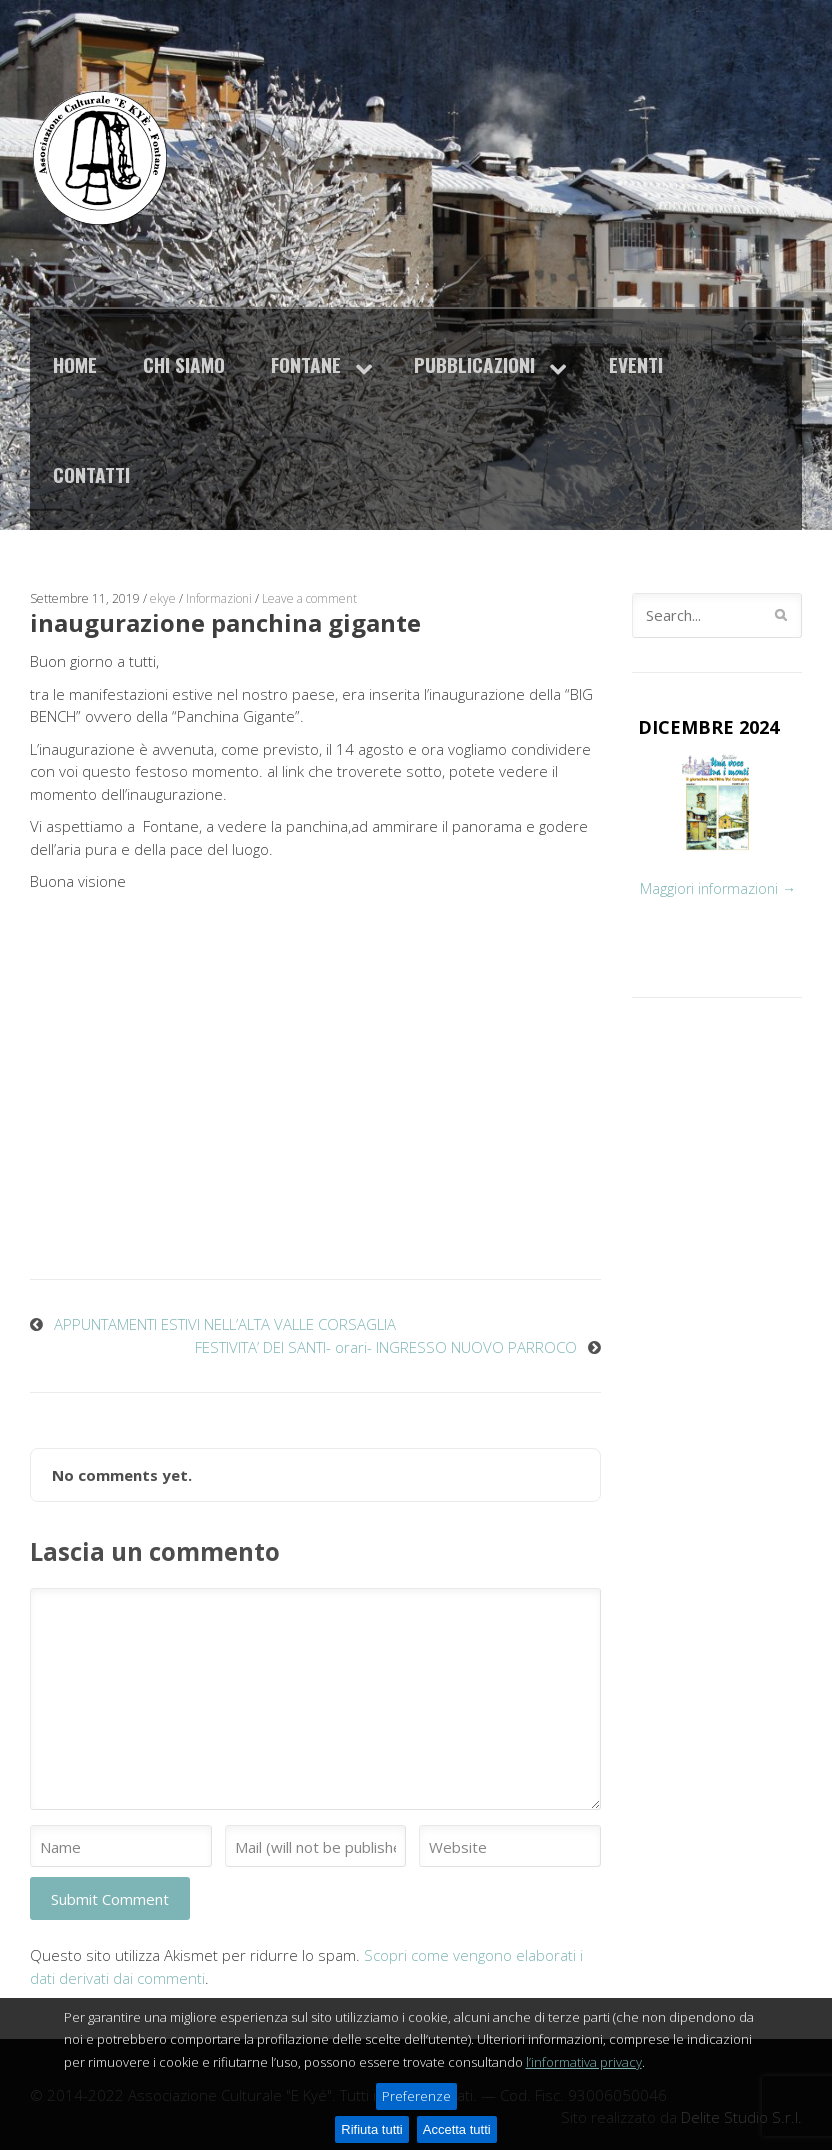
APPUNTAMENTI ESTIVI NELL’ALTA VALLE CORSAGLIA (225, 1324)
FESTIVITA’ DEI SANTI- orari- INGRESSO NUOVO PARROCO (386, 1347)
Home (75, 364)
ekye (163, 598)
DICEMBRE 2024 (708, 727)
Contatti (91, 474)
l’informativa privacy (584, 2062)
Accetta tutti (457, 2129)
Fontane (306, 364)
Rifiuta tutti (371, 2129)
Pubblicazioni (474, 364)
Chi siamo (184, 364)
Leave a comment (309, 598)
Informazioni (219, 598)
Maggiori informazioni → (718, 888)
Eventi (636, 364)
